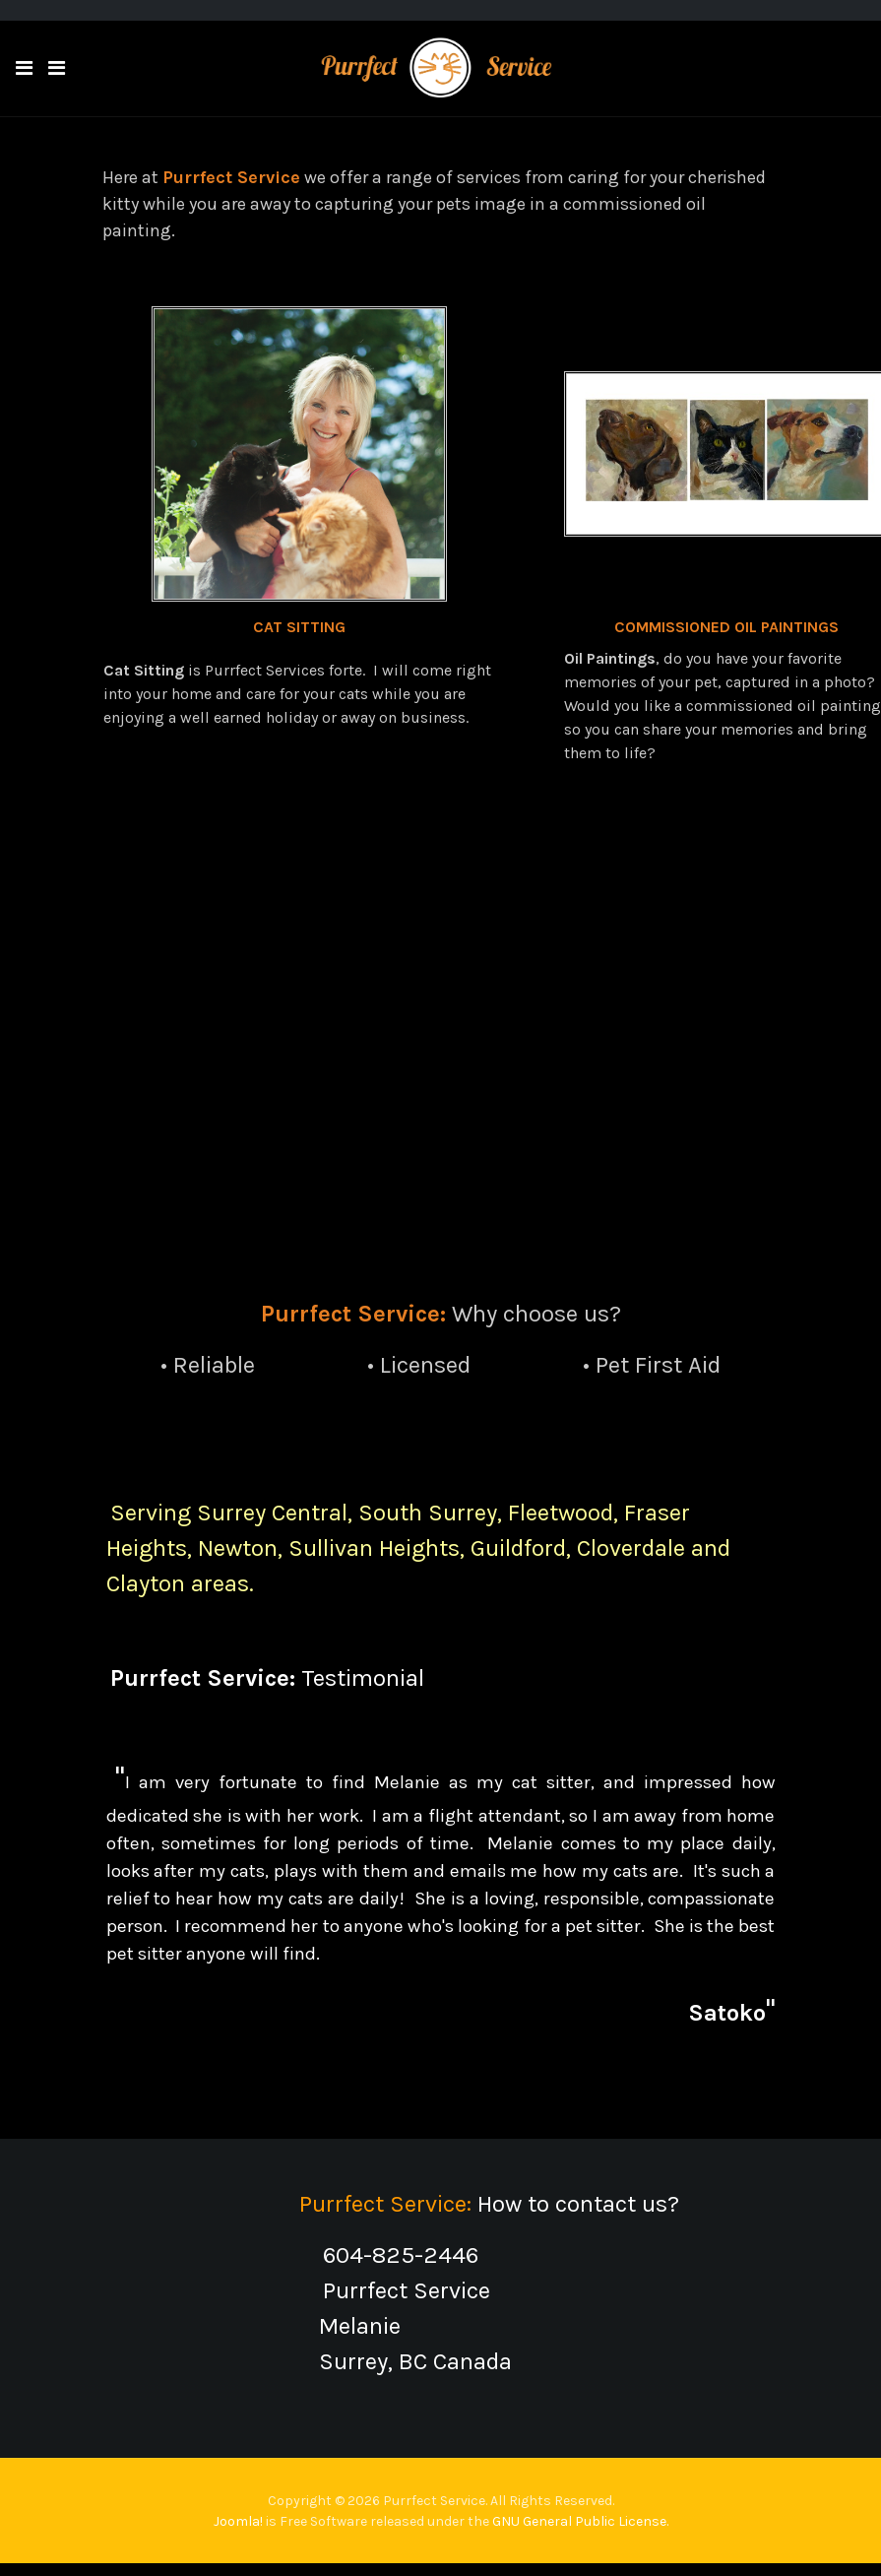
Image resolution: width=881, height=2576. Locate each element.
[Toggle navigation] (56, 68)
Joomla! (238, 2521)
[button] (24, 68)
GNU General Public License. (580, 2521)
